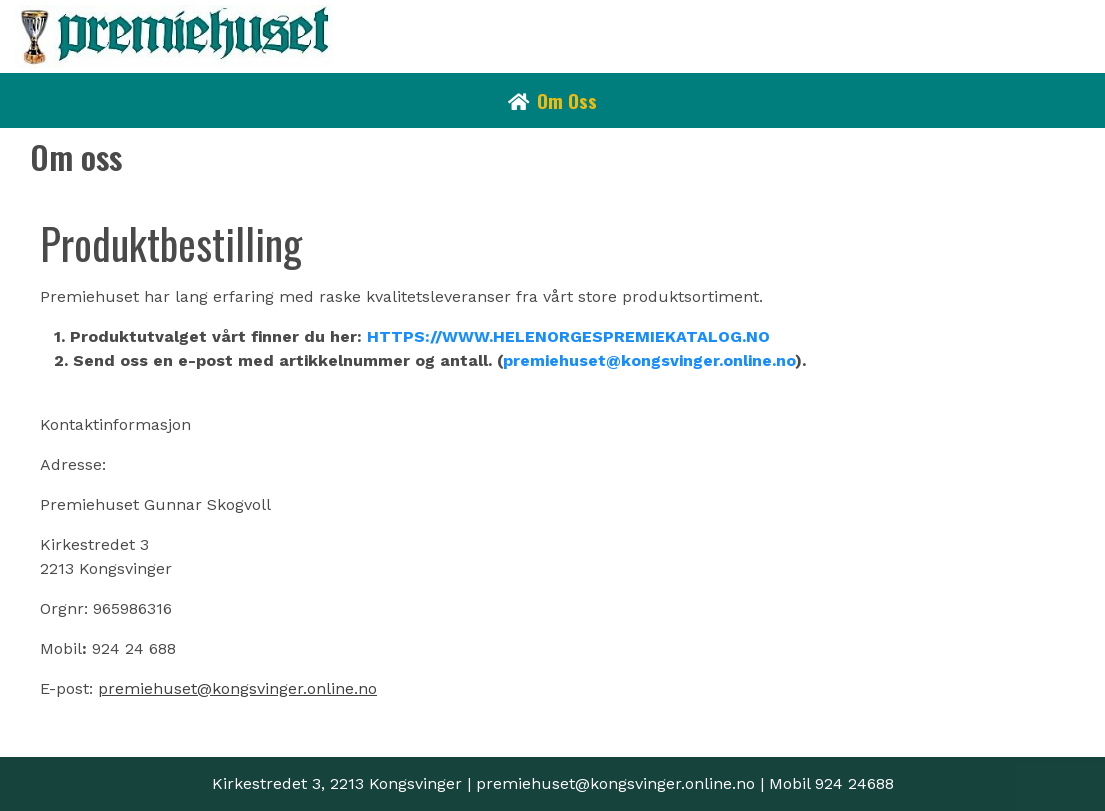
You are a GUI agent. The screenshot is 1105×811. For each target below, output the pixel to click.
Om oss (567, 100)
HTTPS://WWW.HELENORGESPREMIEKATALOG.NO (568, 336)
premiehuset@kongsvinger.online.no (649, 360)
